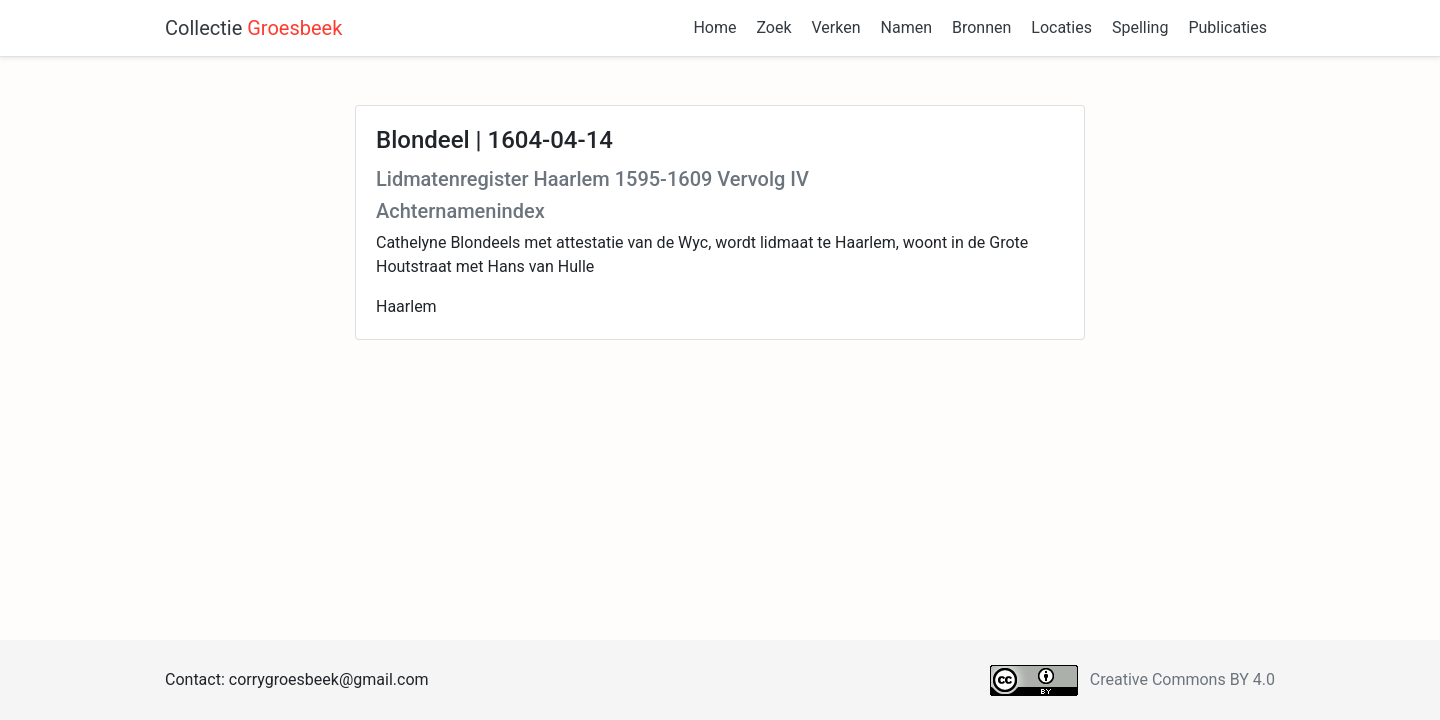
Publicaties (1227, 27)
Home (714, 27)
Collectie (253, 28)
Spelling (1140, 27)
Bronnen (981, 27)
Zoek (773, 27)
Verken (836, 27)
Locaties (1061, 27)
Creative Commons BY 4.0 (1182, 679)
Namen (906, 27)
